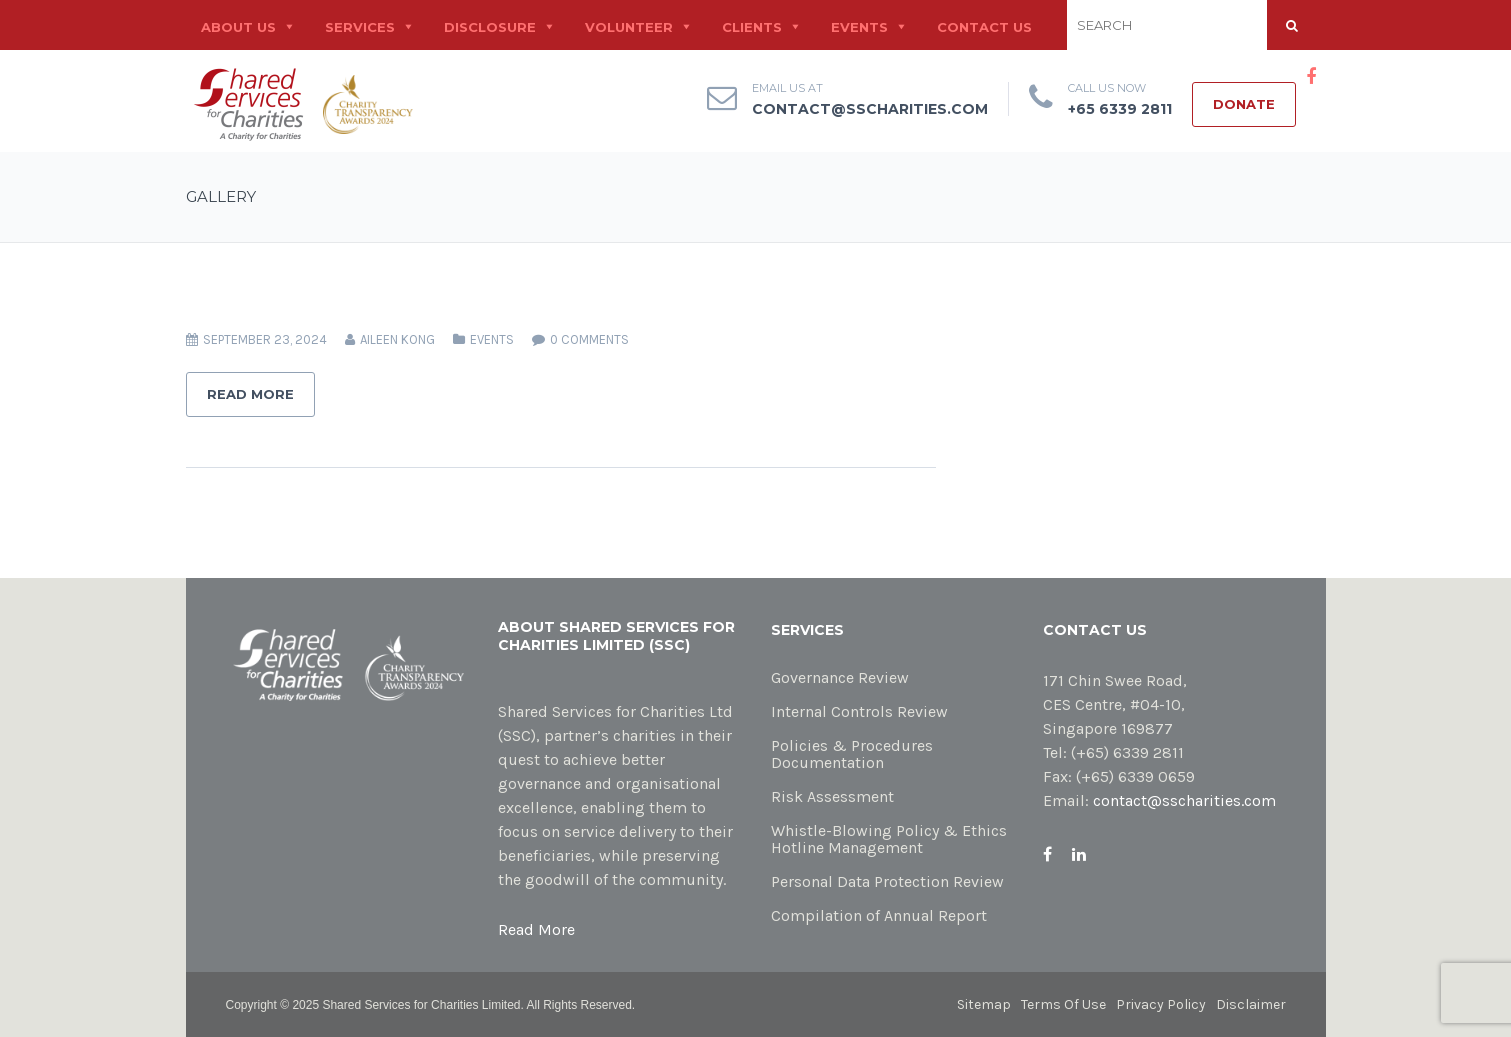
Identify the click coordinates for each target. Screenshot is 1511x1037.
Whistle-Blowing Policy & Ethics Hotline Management (889, 839)
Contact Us (984, 27)
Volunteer (629, 27)
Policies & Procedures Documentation (852, 754)
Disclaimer (1251, 1004)
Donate (1244, 104)
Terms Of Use (1063, 1004)
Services (360, 27)
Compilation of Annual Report (879, 915)
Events (859, 27)
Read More (250, 394)
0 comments (589, 339)
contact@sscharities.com (870, 109)
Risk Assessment (832, 796)
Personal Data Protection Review (887, 881)
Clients (752, 27)
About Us (238, 27)
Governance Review (840, 677)
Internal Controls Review (859, 711)
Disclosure (490, 27)
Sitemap (984, 1004)
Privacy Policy (1161, 1004)
